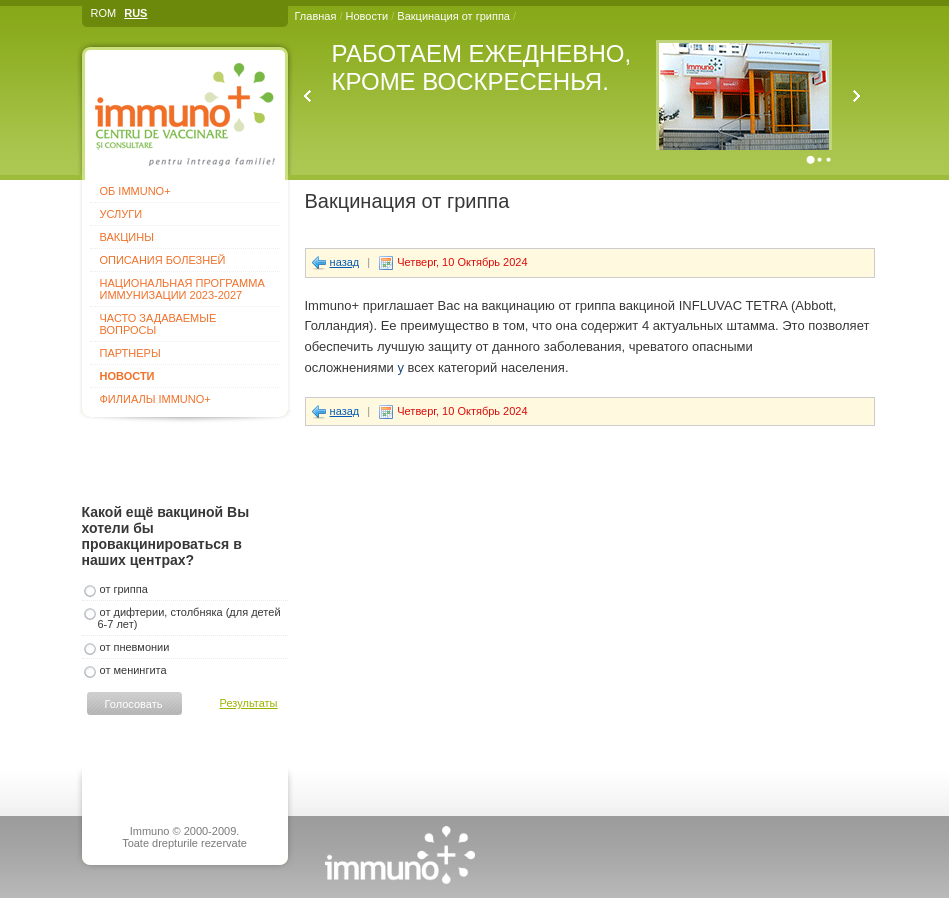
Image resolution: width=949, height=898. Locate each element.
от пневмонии (135, 647)
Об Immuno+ (135, 191)
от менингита (133, 670)
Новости (367, 16)
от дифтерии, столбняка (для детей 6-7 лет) (189, 618)
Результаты (249, 703)
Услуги (121, 214)
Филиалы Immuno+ (155, 399)
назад (345, 262)
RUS (135, 13)
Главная (316, 16)
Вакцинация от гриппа (455, 16)
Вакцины (127, 237)
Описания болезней (163, 260)
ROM (104, 13)
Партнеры (130, 353)
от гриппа (124, 589)
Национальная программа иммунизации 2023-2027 (182, 289)
